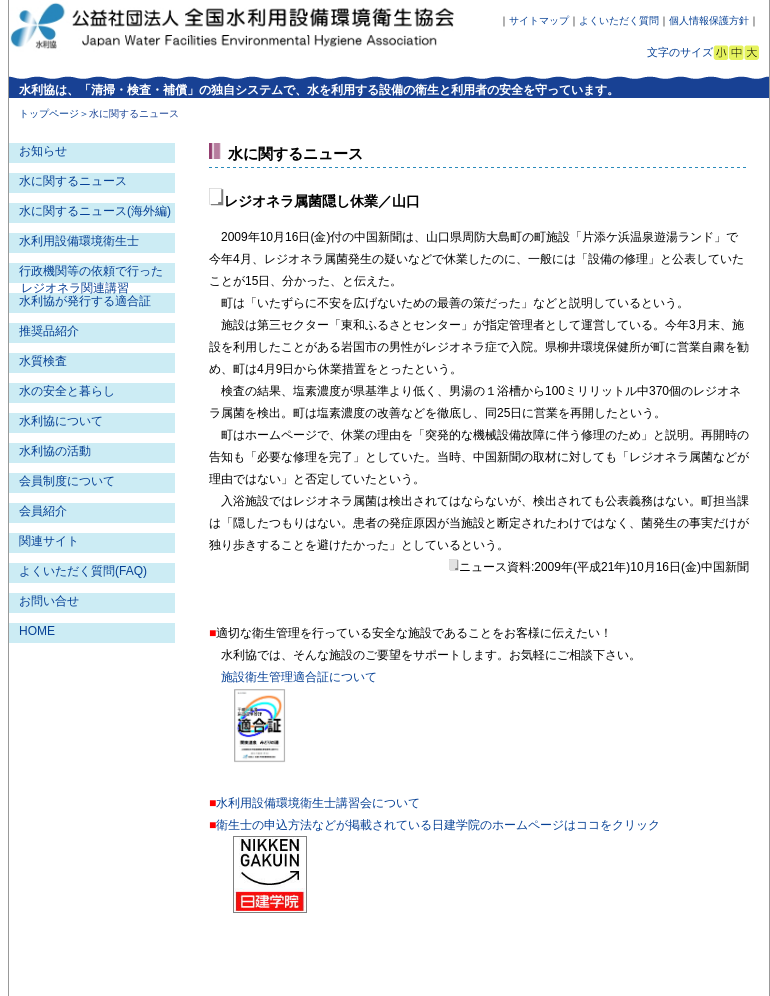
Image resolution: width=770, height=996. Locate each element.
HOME (37, 631)
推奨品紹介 (49, 331)
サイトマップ (539, 20)
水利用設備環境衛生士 (79, 241)
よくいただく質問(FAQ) (83, 571)
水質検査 (43, 361)
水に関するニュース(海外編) (95, 211)
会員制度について (67, 481)
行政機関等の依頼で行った (91, 271)
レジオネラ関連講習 (75, 288)
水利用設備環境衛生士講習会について (318, 803)
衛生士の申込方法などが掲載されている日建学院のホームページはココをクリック (438, 825)
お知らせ (43, 151)
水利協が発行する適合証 (85, 301)
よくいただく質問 (619, 20)
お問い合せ (49, 601)
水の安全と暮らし (67, 391)
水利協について (61, 421)
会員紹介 (43, 511)
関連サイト (49, 541)
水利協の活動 (55, 451)
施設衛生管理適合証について (299, 677)
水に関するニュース (73, 181)
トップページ (49, 113)
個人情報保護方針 (709, 20)
